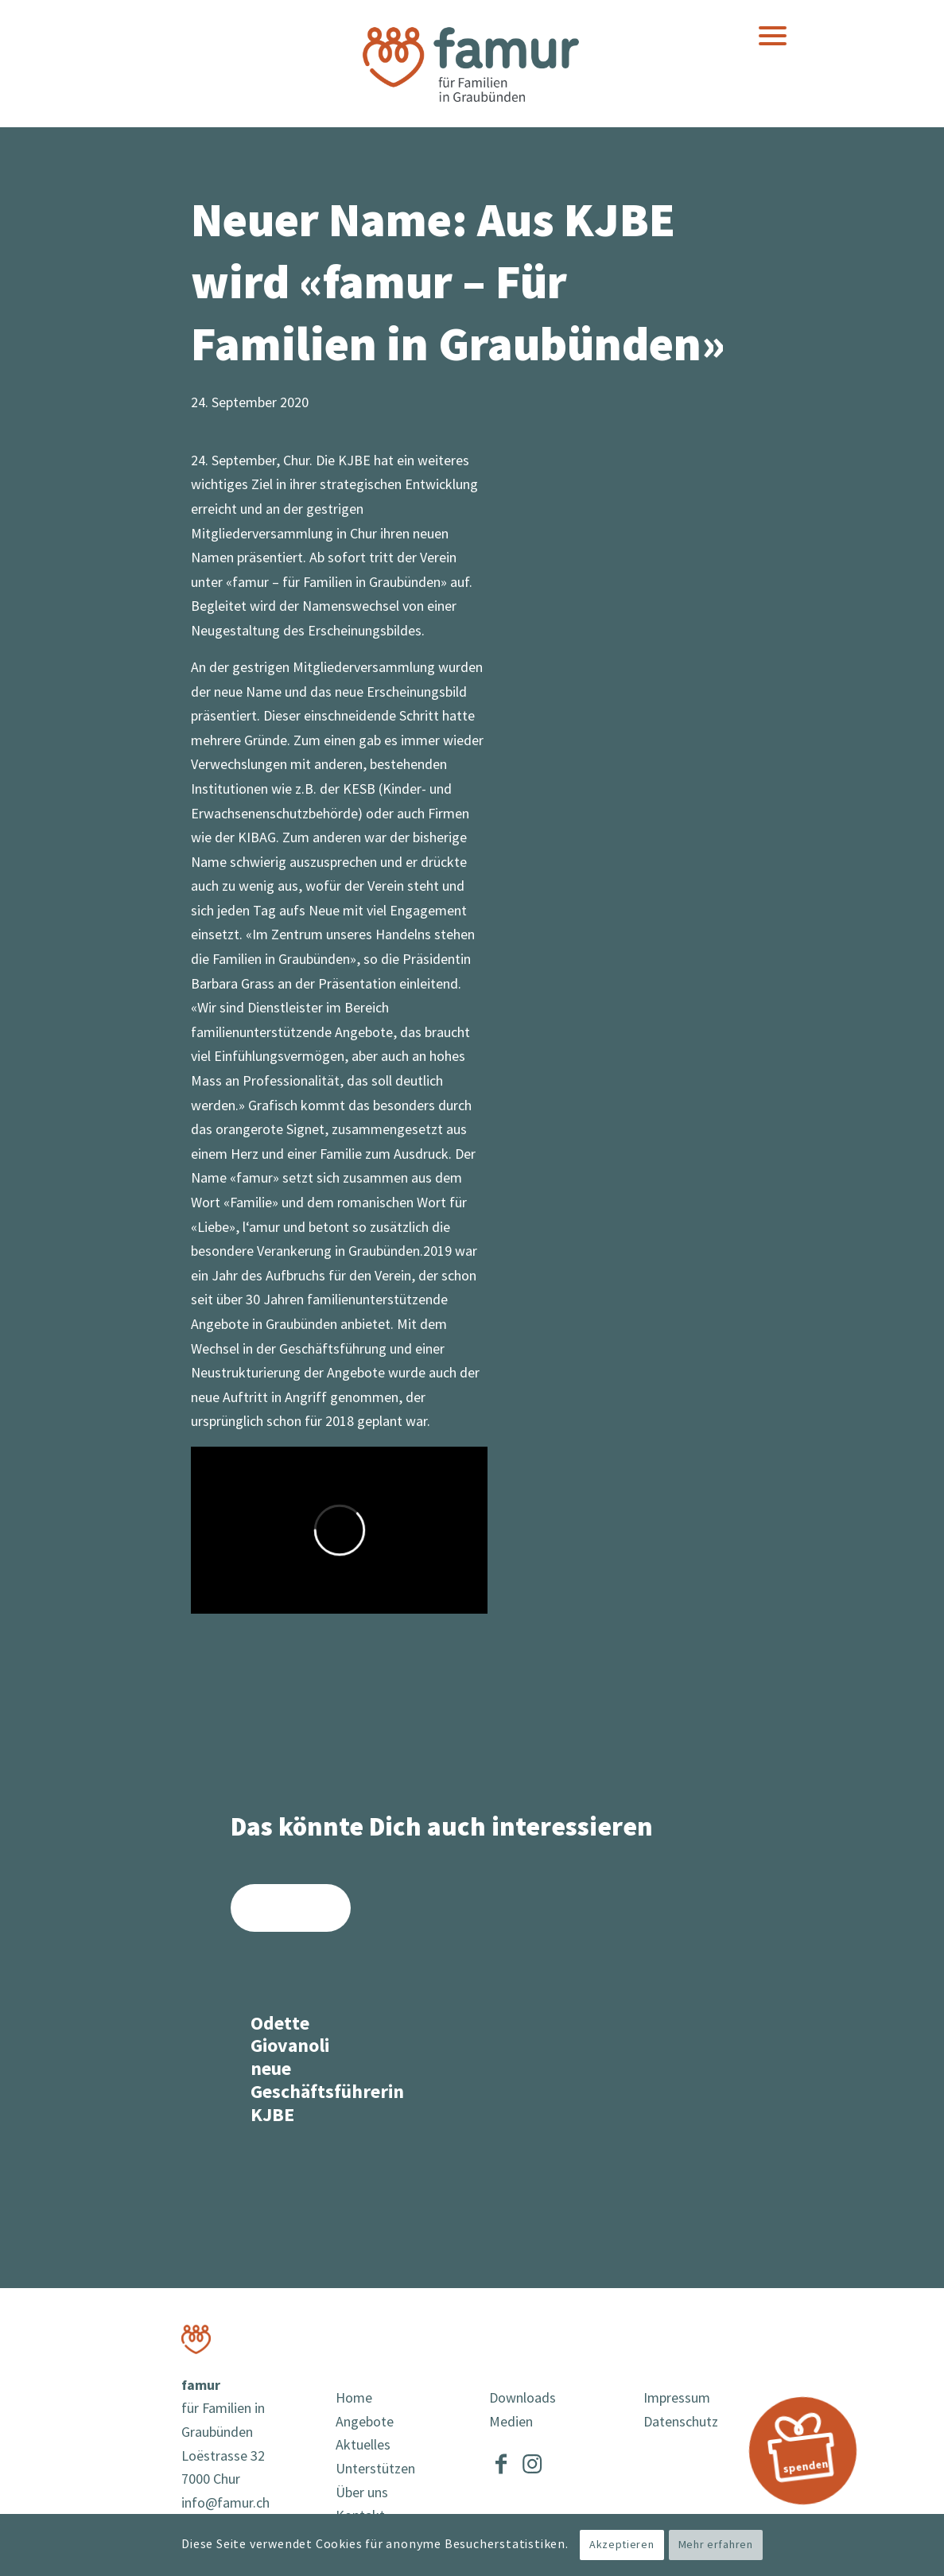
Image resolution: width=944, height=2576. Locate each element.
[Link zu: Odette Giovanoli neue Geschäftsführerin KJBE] (291, 2013)
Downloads (522, 2398)
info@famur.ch (225, 2503)
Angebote (365, 2422)
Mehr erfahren (715, 2544)
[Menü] (772, 36)
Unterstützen (375, 2469)
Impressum (676, 2398)
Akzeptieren (622, 2544)
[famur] (472, 63)
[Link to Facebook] (500, 2461)
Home (354, 2398)
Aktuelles (363, 2445)
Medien (511, 2422)
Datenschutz (680, 2422)
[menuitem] (772, 36)
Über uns (362, 2493)
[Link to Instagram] (531, 2461)
